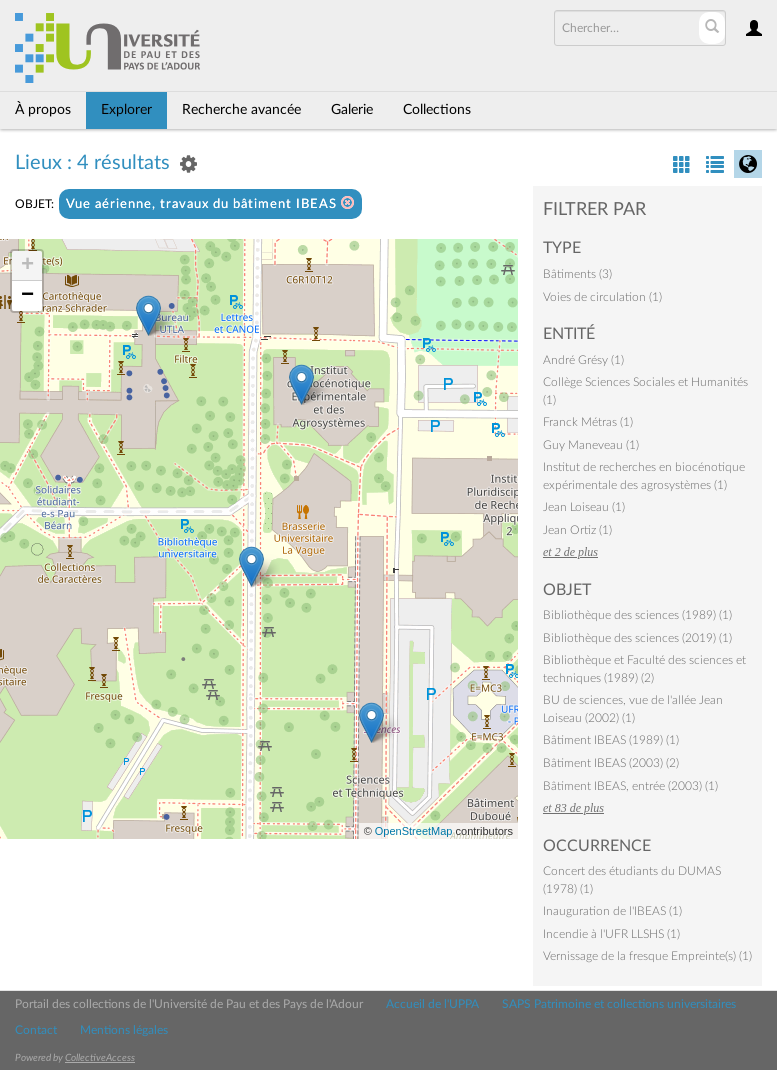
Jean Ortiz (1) (577, 530)
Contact (36, 1030)
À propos (43, 110)
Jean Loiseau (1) (584, 507)
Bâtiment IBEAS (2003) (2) (611, 763)
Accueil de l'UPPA (432, 1004)
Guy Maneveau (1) (591, 445)
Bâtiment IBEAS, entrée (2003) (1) (630, 786)
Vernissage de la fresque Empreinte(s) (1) (647, 956)
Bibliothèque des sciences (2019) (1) (637, 638)
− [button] (27, 296)
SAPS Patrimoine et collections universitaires (619, 1004)
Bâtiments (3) (577, 274)
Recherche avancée (241, 110)
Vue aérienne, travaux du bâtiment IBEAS (210, 203)
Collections (437, 110)
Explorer (126, 110)
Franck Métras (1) (588, 422)
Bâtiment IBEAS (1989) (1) (611, 740)
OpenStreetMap (414, 831)
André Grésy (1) (583, 360)
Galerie (352, 110)
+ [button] (27, 266)
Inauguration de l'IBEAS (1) (612, 911)
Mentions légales (124, 1030)
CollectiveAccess (100, 1058)
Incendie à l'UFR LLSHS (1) (611, 934)
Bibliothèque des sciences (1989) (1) (637, 615)
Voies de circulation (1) (602, 297)
